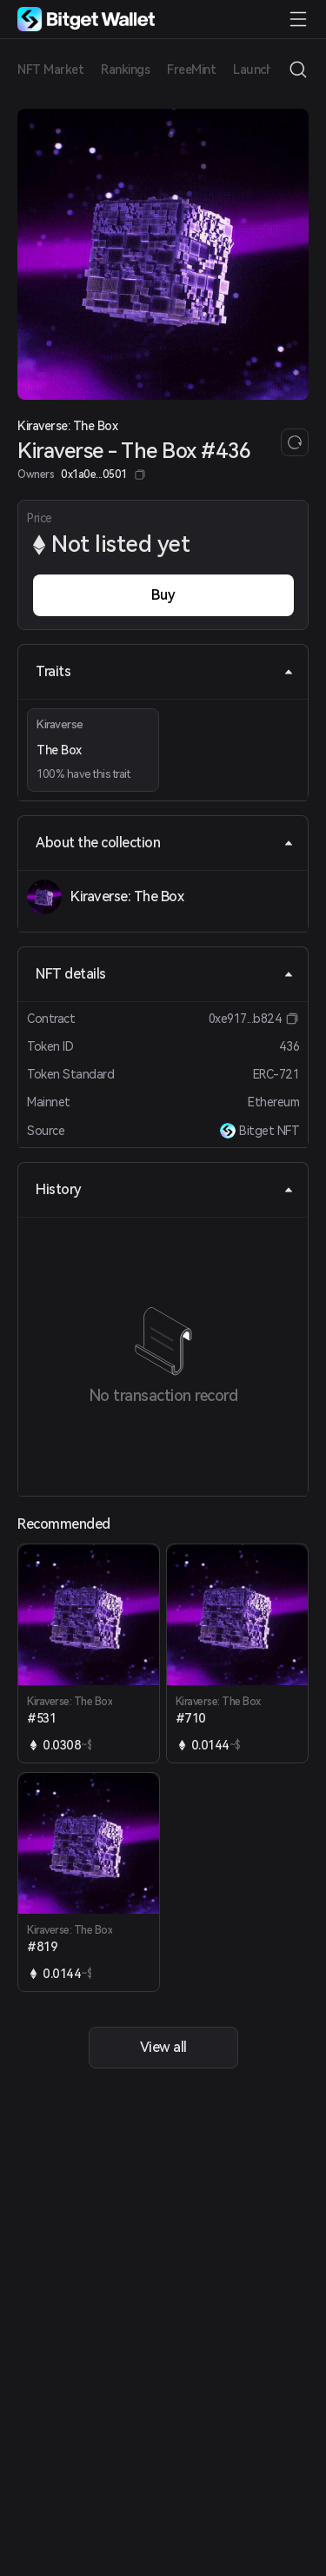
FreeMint (191, 69)
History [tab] (165, 1189)
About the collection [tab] (165, 842)
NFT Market (50, 69)
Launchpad (263, 69)
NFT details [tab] (165, 974)
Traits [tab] (165, 671)
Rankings (125, 69)
